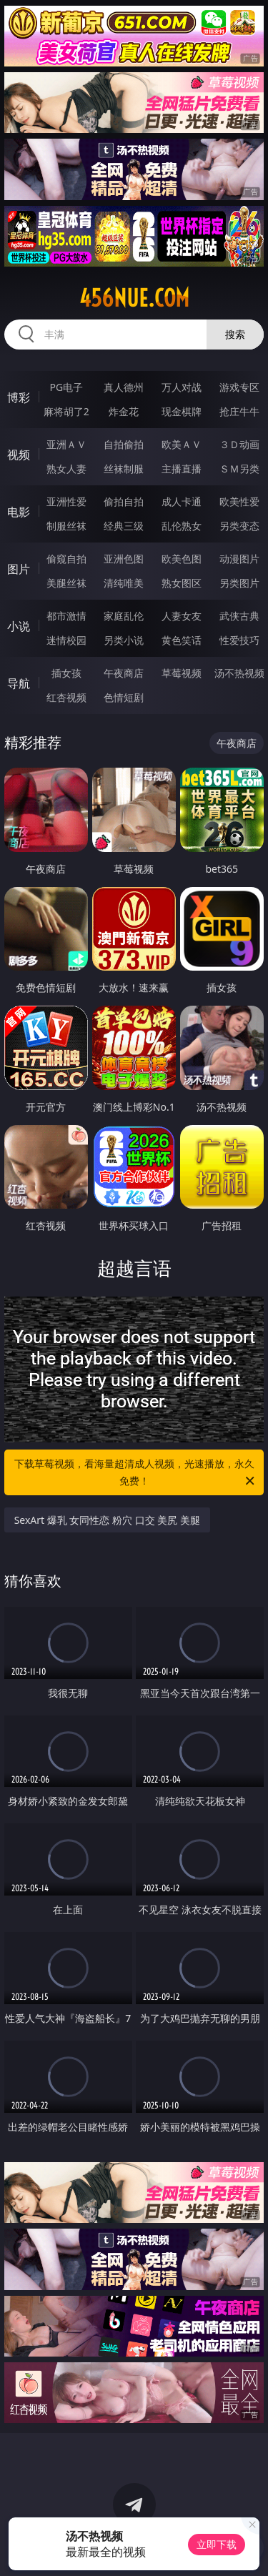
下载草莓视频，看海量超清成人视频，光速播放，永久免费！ (135, 1473)
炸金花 (124, 411)
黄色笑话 (182, 640)
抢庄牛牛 (239, 411)
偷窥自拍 (66, 558)
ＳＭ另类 (239, 468)
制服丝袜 (66, 525)
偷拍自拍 (124, 501)
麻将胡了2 (66, 411)
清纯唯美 (124, 583)
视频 (18, 454)
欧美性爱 (239, 501)
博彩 (18, 397)
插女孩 (66, 673)
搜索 (235, 334)
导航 (18, 683)
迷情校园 (66, 640)
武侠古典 (239, 616)
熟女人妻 (66, 468)
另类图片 (239, 583)
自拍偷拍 (124, 444)
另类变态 (239, 525)
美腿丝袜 (66, 583)
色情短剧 (124, 697)
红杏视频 (66, 697)
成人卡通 (182, 501)
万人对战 (182, 387)
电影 (18, 512)
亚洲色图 (124, 558)
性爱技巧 (239, 640)
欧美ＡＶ (182, 444)
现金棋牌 (182, 411)
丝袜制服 (124, 468)
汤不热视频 (239, 673)
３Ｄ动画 (239, 444)
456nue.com (134, 298)
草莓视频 (182, 673)
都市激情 (66, 616)
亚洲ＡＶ (66, 444)
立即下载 (217, 2544)
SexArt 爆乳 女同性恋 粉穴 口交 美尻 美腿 (107, 1520)
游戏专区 (239, 387)
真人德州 (124, 387)
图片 (18, 569)
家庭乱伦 (124, 616)
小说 (18, 626)
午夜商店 (124, 673)
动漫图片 (239, 558)
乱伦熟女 (182, 525)
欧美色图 (182, 558)
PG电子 (66, 387)
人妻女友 (182, 616)
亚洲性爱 (66, 501)
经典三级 (124, 525)
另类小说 (124, 640)
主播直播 (182, 468)
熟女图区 (182, 583)
